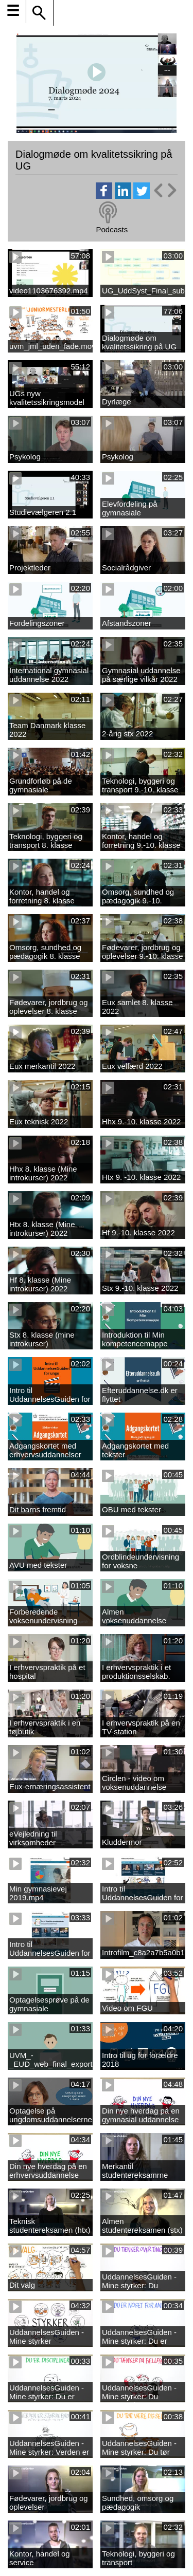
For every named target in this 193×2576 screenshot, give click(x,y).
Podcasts (112, 229)
